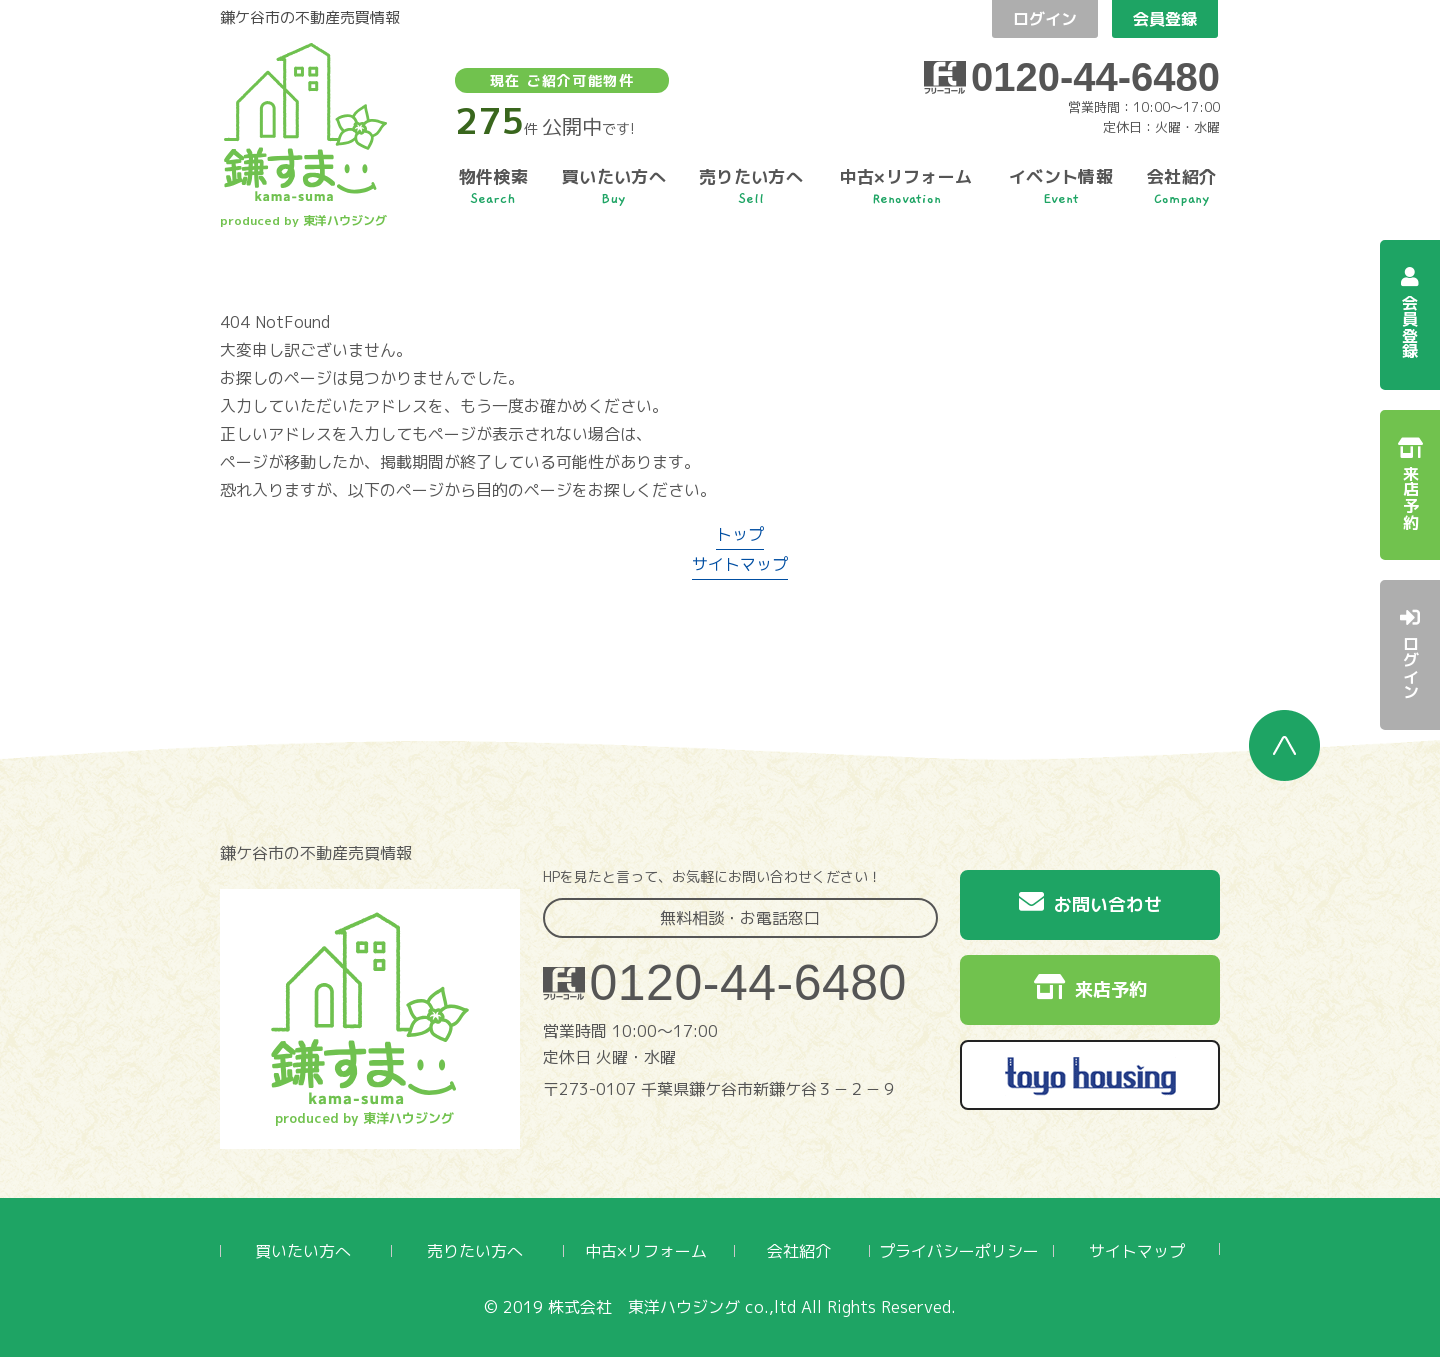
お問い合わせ (1090, 903)
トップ (740, 534)
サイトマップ (740, 564)
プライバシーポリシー (959, 1251)
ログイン (1045, 19)
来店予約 (1090, 988)
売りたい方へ (475, 1251)
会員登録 (1165, 19)
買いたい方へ (303, 1251)
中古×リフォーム (646, 1251)
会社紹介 (799, 1251)
